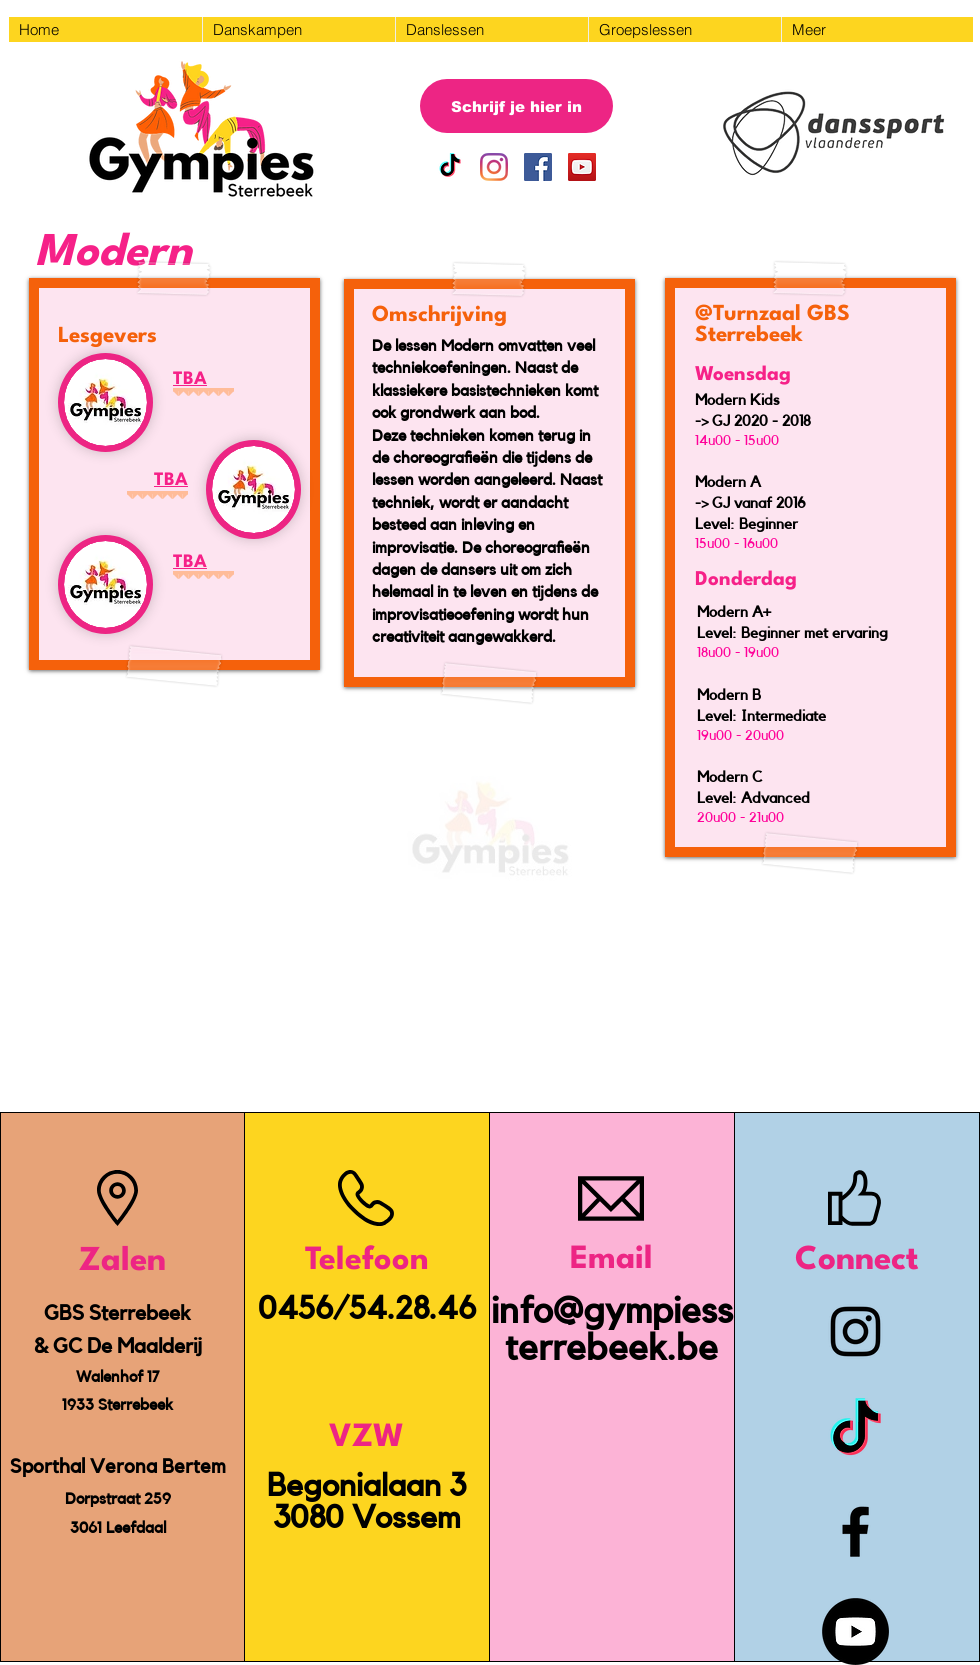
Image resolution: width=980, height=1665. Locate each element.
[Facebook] (855, 1531)
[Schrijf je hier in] (516, 106)
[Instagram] (494, 167)
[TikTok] (450, 167)
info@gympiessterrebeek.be (612, 1330)
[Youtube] (855, 1631)
